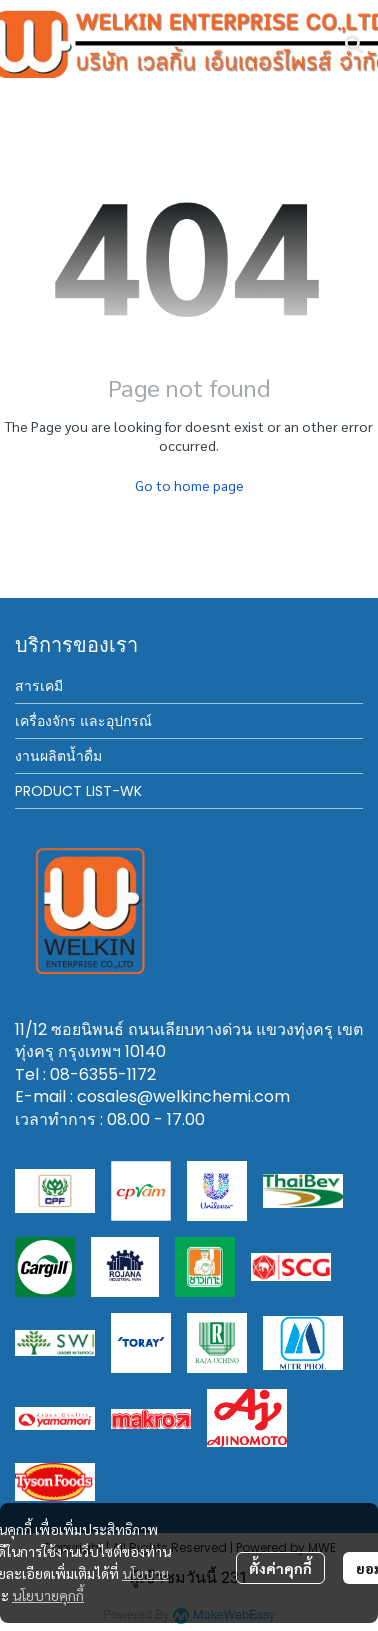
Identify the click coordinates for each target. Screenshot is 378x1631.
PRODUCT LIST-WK (78, 791)
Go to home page (189, 485)
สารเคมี (39, 686)
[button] (354, 44)
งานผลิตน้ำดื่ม (58, 756)
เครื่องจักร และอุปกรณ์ (83, 721)
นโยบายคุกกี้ (48, 1595)
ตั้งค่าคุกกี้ (280, 1568)
